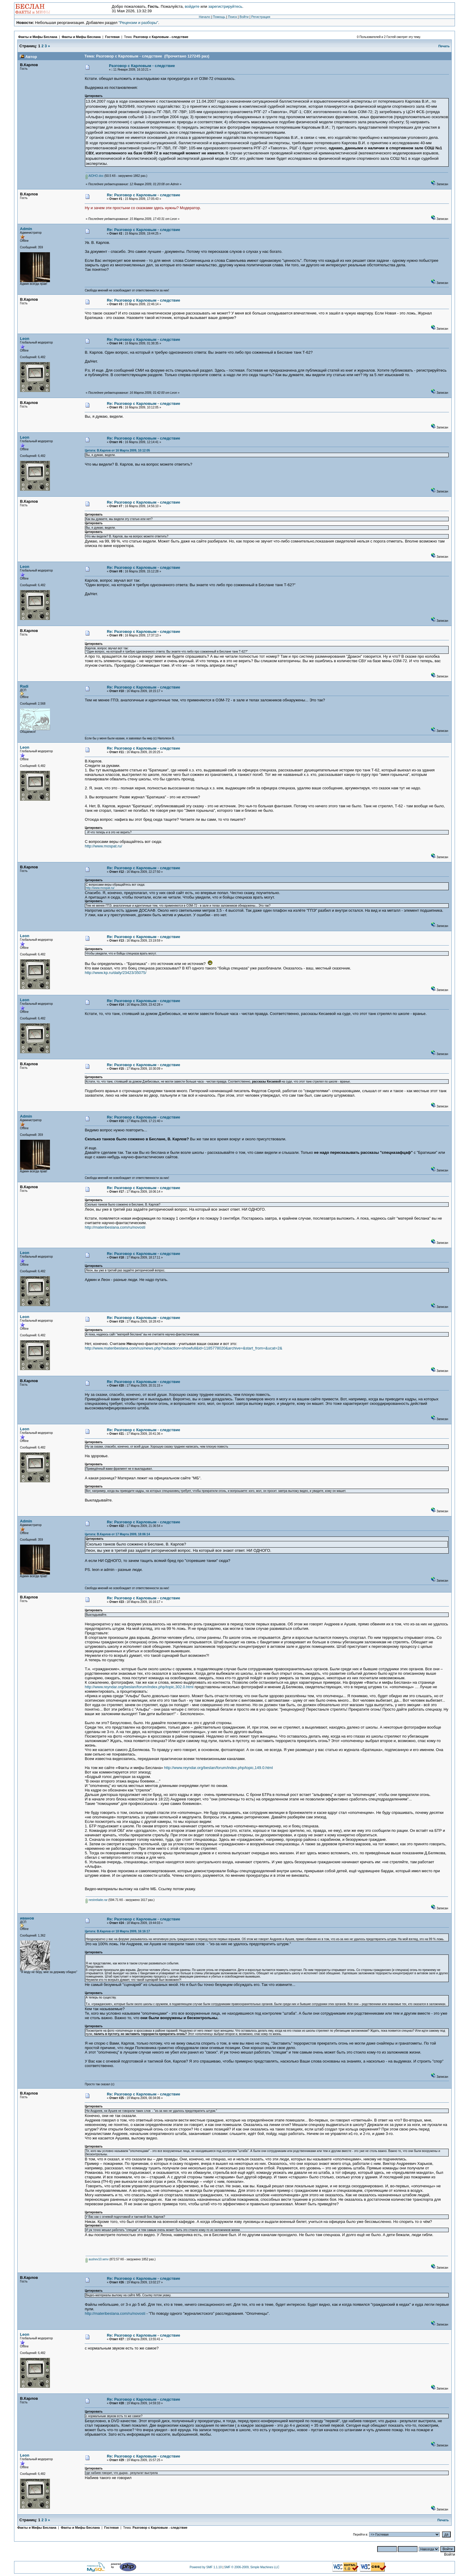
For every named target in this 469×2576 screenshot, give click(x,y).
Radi (24, 686)
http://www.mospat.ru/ (103, 846)
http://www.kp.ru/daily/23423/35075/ (115, 972)
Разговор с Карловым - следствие (160, 37)
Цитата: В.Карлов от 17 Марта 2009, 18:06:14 (117, 1534)
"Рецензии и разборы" (138, 22)
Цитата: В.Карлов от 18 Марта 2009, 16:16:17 (117, 1931)
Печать (444, 46)
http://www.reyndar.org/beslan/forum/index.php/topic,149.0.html (218, 1767)
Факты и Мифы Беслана (37, 37)
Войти (244, 17)
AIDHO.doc (94, 175)
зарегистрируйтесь (225, 6)
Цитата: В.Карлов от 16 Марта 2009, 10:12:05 (117, 450)
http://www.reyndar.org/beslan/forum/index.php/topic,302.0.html (139, 1687)
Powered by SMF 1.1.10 (206, 2567)
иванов (27, 1918)
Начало (204, 17)
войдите (192, 6)
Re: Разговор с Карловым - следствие (143, 195)
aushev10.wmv (97, 2259)
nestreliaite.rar (96, 1900)
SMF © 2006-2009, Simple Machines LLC (251, 2567)
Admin (26, 229)
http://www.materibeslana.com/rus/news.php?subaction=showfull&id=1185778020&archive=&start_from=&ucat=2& (183, 1348)
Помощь (219, 17)
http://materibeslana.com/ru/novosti (115, 1227)
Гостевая (112, 37)
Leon (24, 338)
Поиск (232, 17)
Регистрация (260, 17)
